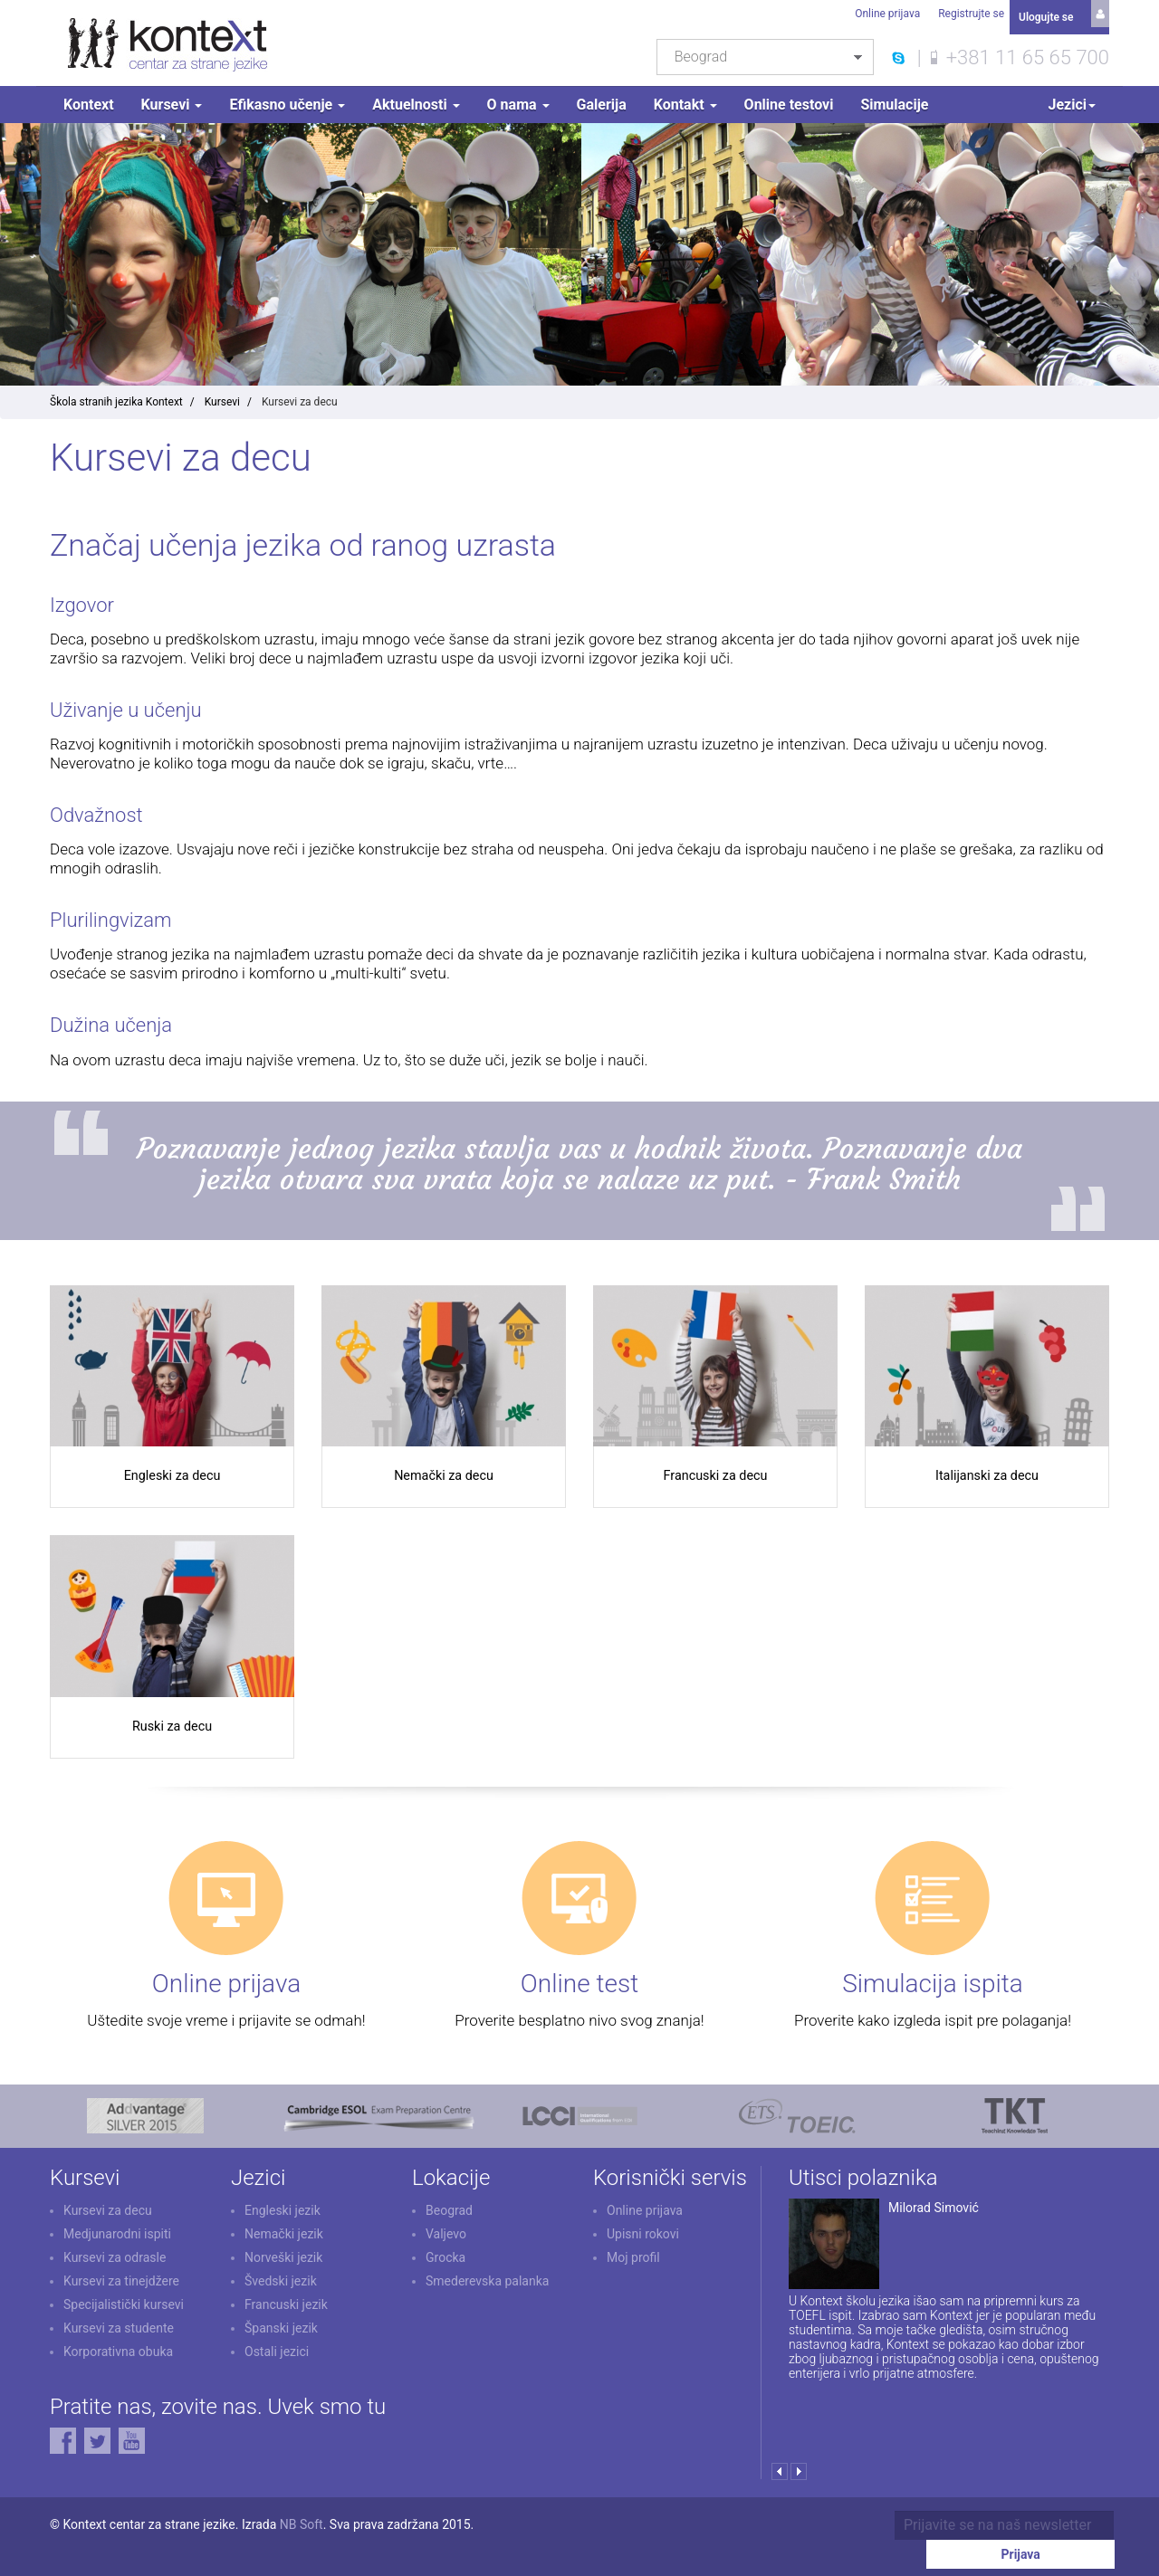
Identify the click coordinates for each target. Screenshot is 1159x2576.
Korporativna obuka (118, 2373)
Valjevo (446, 2255)
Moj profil (633, 2279)
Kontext (88, 104)
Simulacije (894, 104)
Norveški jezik (283, 2279)
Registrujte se (967, 13)
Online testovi (789, 104)
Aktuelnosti (415, 104)
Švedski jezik (280, 2302)
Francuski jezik (286, 2326)
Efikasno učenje (287, 104)
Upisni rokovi (643, 2255)
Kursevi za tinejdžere (121, 2302)
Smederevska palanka (487, 2302)
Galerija (602, 104)
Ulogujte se (1046, 13)
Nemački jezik (283, 2255)
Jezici (1072, 104)
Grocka (445, 2279)
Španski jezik (281, 2349)
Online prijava (883, 13)
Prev (779, 2493)
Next (798, 2493)
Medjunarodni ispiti (117, 2255)
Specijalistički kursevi (123, 2326)
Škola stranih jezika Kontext (116, 402)
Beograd (449, 2232)
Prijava (1058, 2548)
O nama (518, 104)
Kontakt (685, 104)
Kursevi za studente (118, 2349)
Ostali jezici (276, 2373)
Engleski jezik (282, 2232)
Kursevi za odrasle (114, 2279)
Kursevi (172, 104)
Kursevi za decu (107, 2232)
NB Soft (301, 2546)
